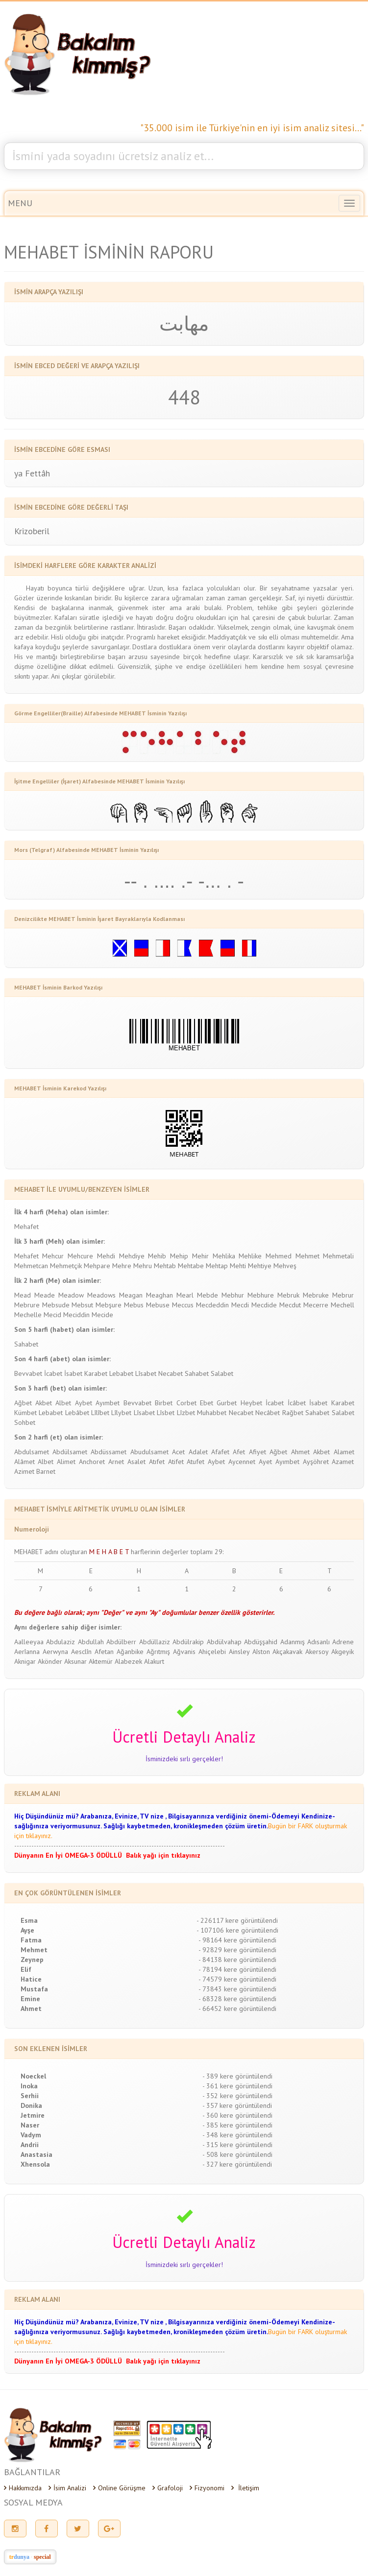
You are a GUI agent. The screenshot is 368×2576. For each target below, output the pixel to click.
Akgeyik (342, 1651)
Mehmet (307, 1256)
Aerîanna (27, 1651)
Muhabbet (211, 1412)
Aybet (83, 1402)
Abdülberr (121, 1641)
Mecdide (264, 1304)
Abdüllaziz (154, 1641)
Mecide (102, 1314)
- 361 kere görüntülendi (237, 2085)
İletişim (245, 2487)
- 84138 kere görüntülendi (237, 1959)
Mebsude (56, 1304)
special (42, 2556)
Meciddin (76, 1314)
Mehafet (26, 1226)
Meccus (183, 1304)
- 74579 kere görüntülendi (237, 1979)
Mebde (207, 1295)
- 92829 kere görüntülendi (237, 1949)
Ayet (265, 1461)
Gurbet (227, 1402)
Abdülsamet (69, 1451)
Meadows (101, 1295)
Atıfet (157, 1461)
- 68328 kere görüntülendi (237, 1998)
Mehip (179, 1256)
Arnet (116, 1461)
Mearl (185, 1295)
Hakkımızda (23, 2487)
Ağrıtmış (158, 1651)
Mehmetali (338, 1256)
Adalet (198, 1451)
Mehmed (279, 1256)
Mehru (142, 1265)
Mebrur (343, 1295)
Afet (239, 1451)
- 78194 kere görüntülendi (237, 1969)
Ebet (206, 1402)
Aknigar (25, 1661)
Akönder (50, 1661)
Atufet (195, 1461)
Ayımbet (108, 1402)
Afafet (220, 1451)
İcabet (53, 1373)
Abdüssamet (108, 1451)
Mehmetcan (31, 1265)
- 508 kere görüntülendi (237, 2154)
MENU (20, 203)
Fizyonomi (207, 2487)
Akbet (43, 1402)
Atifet (176, 1461)
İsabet (73, 1373)
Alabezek (128, 1661)
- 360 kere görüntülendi (237, 2115)
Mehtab (165, 1265)
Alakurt (154, 1661)
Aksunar (75, 1661)
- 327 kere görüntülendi (237, 2164)
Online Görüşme (119, 2487)
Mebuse (158, 1304)
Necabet (170, 1373)
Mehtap (217, 1265)
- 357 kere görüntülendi (237, 2105)
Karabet (95, 1373)
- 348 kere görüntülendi (237, 2134)
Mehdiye (132, 1256)
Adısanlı (318, 1641)
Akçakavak (287, 1651)
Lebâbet (77, 1412)
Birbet (163, 1402)
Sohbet (24, 1422)
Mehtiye (259, 1265)
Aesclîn (81, 1651)
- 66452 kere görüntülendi (237, 2008)
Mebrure (27, 1304)
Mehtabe (191, 1265)
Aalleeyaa (29, 1641)
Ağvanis (184, 1651)
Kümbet (25, 1412)
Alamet (344, 1451)
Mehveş (284, 1265)
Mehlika (224, 1256)
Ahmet (300, 1451)
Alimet (66, 1461)
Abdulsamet (31, 1451)
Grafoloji (167, 2487)
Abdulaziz (60, 1641)
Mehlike (250, 1256)
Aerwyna (55, 1651)
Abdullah (91, 1641)
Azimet (24, 1471)
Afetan (104, 1651)
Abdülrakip (188, 1641)
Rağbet (292, 1412)
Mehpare (97, 1265)
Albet (63, 1402)
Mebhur (232, 1295)
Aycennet (241, 1461)
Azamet (343, 1461)
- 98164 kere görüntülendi (237, 1940)
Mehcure (80, 1256)
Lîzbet (186, 1412)
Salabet (222, 1373)
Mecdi (240, 1304)
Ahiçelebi (212, 1651)
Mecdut (290, 1304)
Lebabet (121, 1373)
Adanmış (292, 1641)
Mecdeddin (212, 1304)
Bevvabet (28, 1373)
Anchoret (92, 1461)
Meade (44, 1295)
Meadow (71, 1295)
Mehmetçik (66, 1265)
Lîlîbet (100, 1412)
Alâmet (24, 1461)
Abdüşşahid (260, 1641)
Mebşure (109, 1304)
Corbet (186, 1402)
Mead (22, 1295)
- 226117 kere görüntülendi (237, 1920)
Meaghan (159, 1295)
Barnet (45, 1471)
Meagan (131, 1295)
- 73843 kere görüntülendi (237, 1989)
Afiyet (257, 1451)
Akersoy (316, 1651)
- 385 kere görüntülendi (237, 2125)
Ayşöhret (316, 1461)
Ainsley (239, 1651)
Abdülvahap (224, 1641)
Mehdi (106, 1256)
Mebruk (288, 1295)
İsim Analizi (67, 2487)
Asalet (136, 1461)
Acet (178, 1451)
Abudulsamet (149, 1451)
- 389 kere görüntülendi (237, 2076)
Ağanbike (130, 1651)
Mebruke (316, 1295)
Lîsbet (165, 1412)
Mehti (238, 1265)
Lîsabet (145, 1373)
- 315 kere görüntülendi (237, 2144)
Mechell (342, 1304)
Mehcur (53, 1256)
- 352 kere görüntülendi (237, 2095)
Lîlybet (121, 1412)
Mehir (200, 1256)
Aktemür (101, 1661)
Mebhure (260, 1295)
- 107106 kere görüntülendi (237, 1930)
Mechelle (28, 1314)
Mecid (52, 1314)
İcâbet (297, 1402)
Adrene (343, 1641)
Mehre (121, 1265)
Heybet (251, 1402)
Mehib (157, 1256)
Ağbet (23, 1402)
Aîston (261, 1651)
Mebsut (82, 1304)
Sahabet (26, 1344)
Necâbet (267, 1412)
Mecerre (315, 1304)
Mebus (134, 1304)
